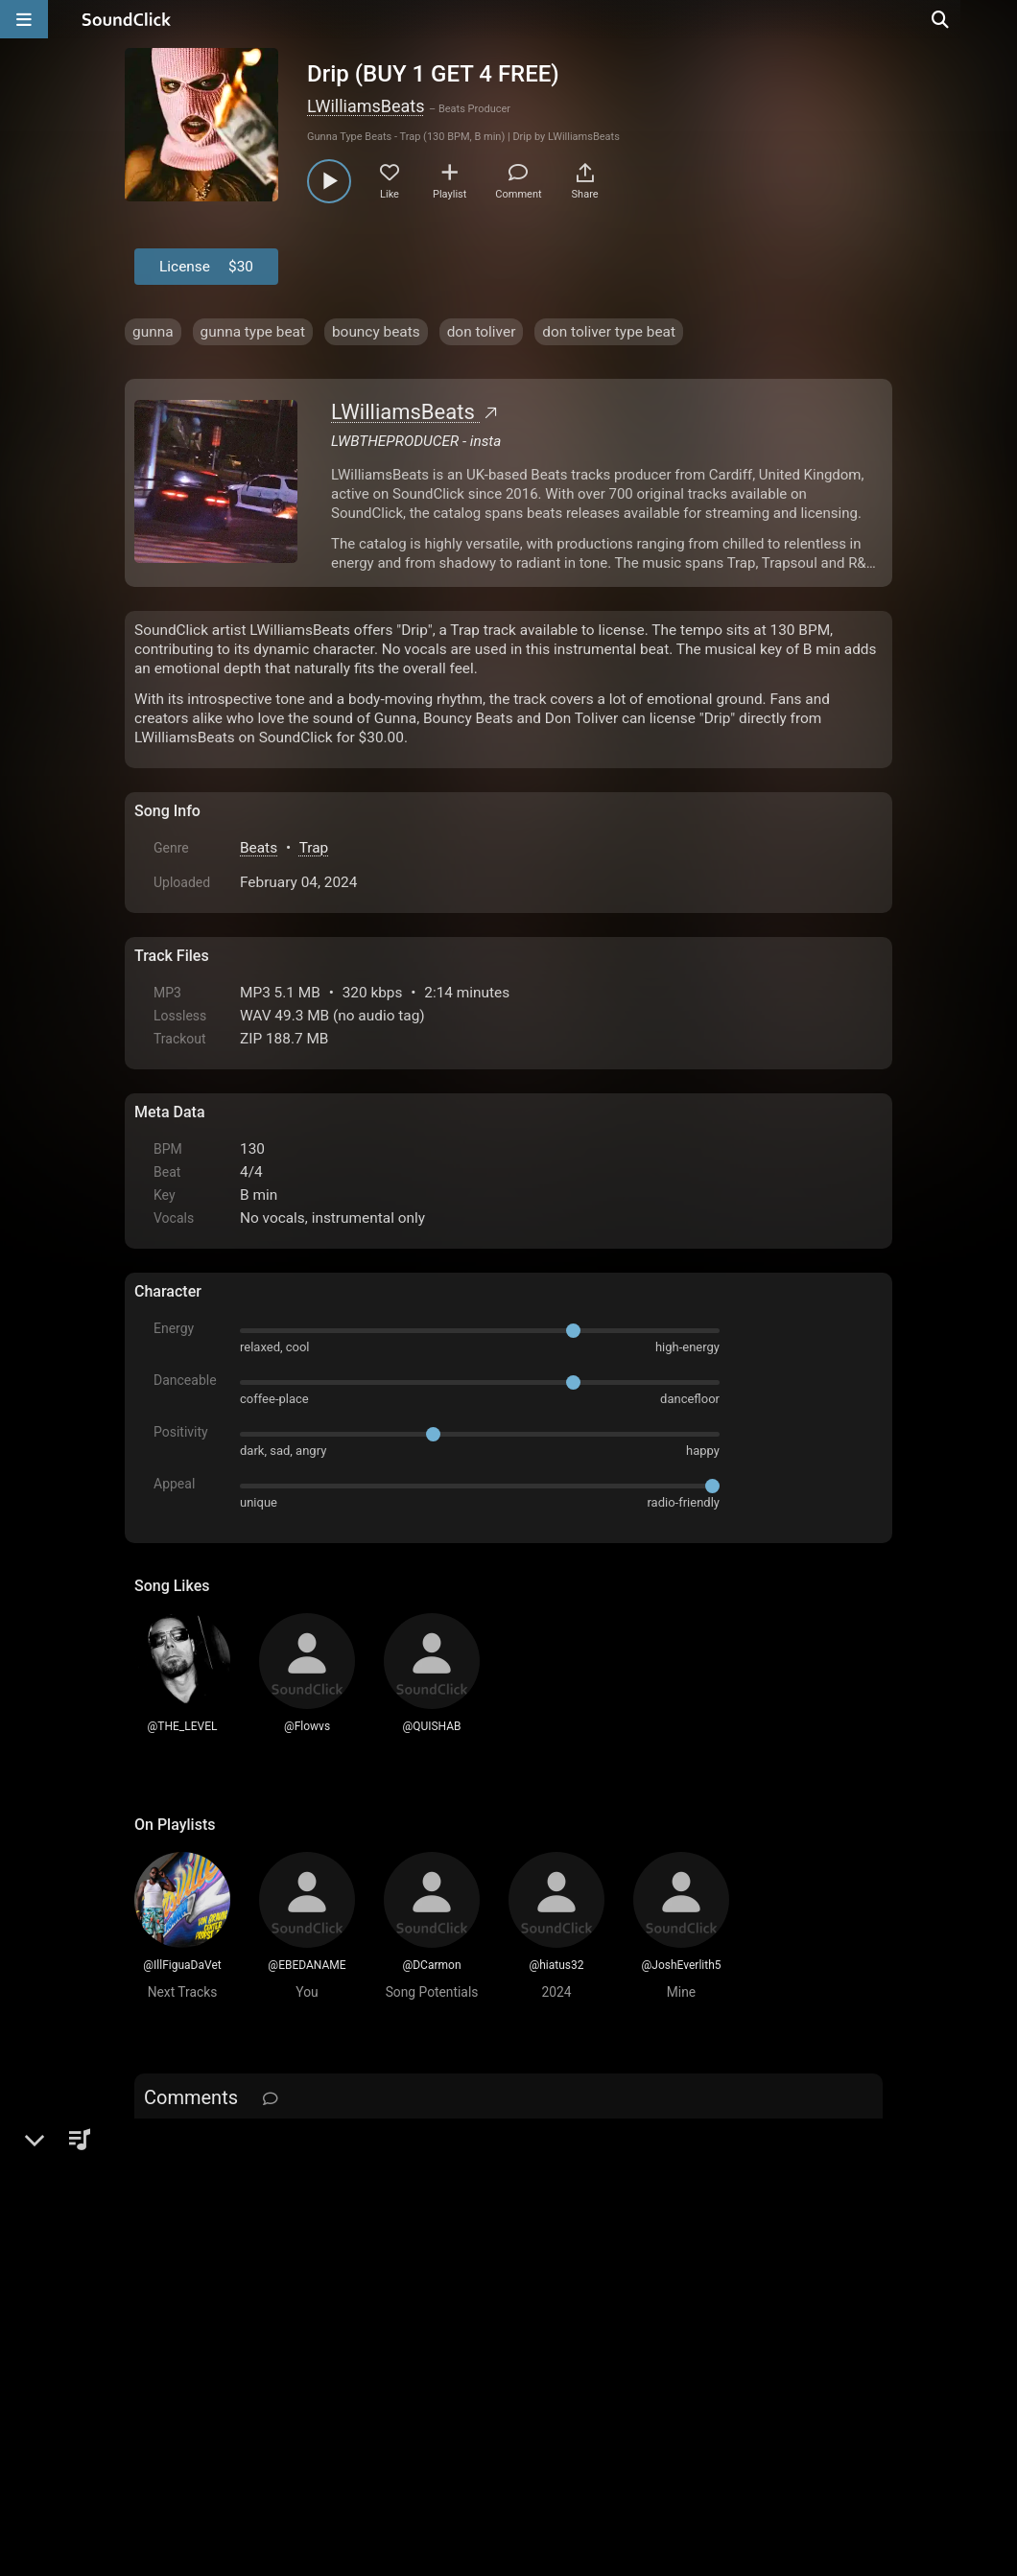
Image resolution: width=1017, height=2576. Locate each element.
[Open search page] (998, 19)
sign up (210, 2147)
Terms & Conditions (311, 2358)
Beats (258, 847)
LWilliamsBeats (366, 106)
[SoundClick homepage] (127, 19)
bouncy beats (376, 331)
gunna (153, 331)
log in (279, 2147)
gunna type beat (253, 331)
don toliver (481, 331)
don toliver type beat (608, 331)
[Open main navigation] (24, 19)
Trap (314, 847)
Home (163, 2358)
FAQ (214, 2358)
